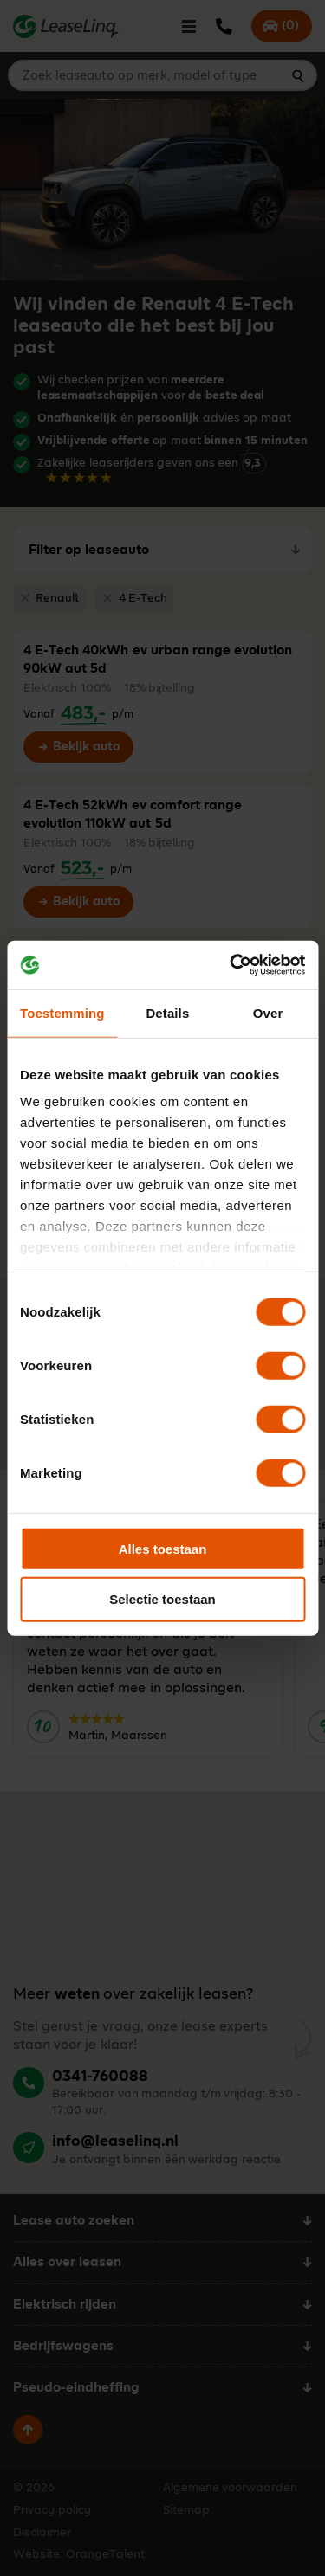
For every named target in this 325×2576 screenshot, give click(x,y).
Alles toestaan (163, 1548)
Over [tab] (268, 1012)
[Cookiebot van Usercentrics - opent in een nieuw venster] (231, 965)
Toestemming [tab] (62, 1012)
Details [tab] (167, 1012)
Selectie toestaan (162, 1599)
